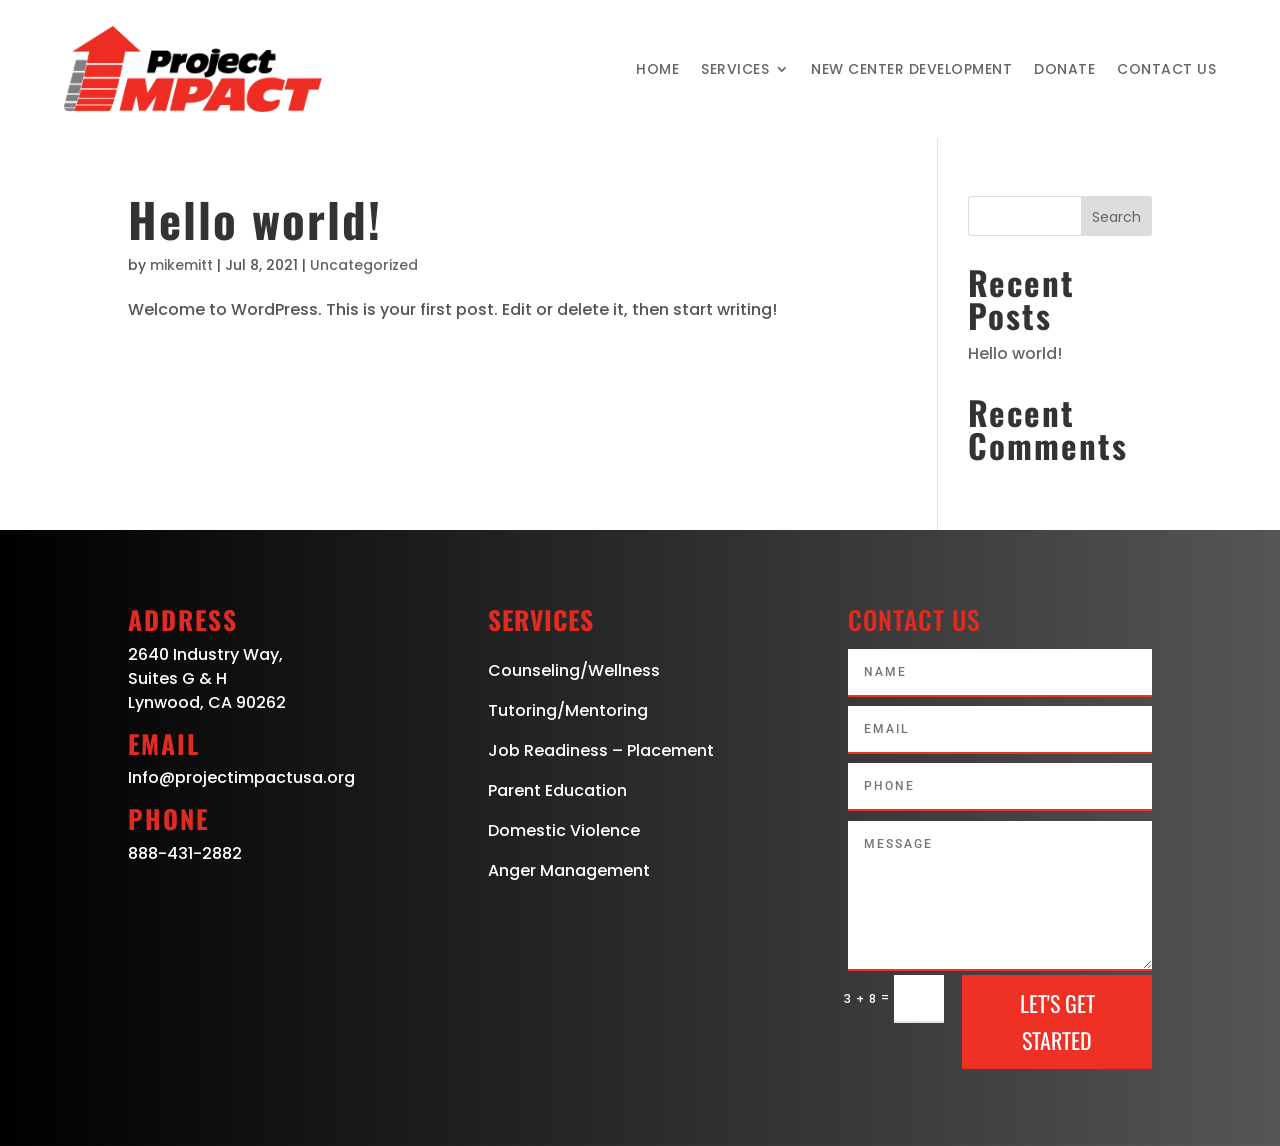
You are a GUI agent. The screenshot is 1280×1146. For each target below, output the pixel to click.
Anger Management (569, 870)
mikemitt (181, 265)
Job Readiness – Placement (601, 750)
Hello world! (255, 219)
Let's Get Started (1057, 1021)
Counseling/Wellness (574, 670)
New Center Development (911, 69)
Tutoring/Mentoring (568, 710)
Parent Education (557, 790)
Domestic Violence (564, 830)
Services (735, 69)
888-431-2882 (185, 853)
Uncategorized (364, 265)
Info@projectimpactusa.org (241, 777)
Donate (1064, 69)
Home (657, 69)
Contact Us (1166, 69)
